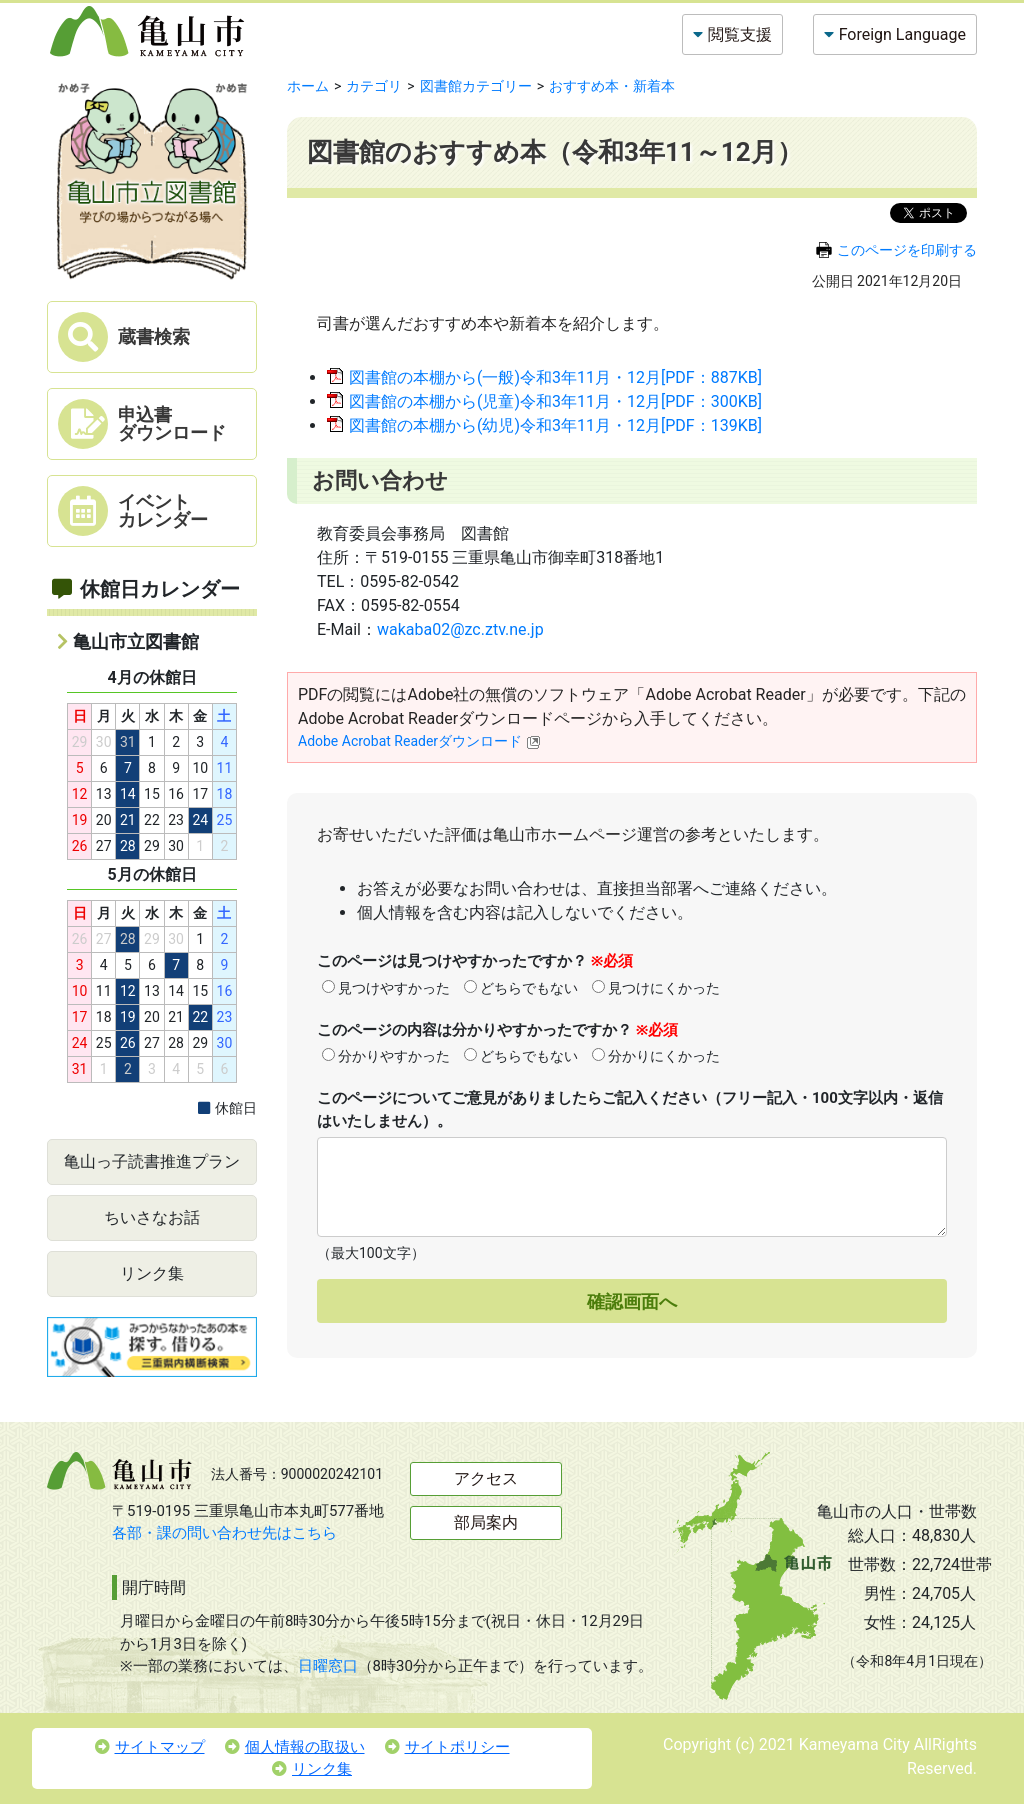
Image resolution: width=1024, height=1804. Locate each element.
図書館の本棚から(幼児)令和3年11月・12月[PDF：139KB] (555, 425)
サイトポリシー (447, 1747)
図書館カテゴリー (476, 86)
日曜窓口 (328, 1666)
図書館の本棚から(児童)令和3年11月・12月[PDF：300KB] (555, 401)
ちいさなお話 (152, 1217)
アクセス (486, 1478)
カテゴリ (374, 86)
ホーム (308, 86)
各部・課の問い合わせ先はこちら (224, 1533)
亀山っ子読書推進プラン (152, 1161)
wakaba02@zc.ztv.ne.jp (460, 629)
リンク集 (152, 1273)
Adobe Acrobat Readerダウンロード (419, 741)
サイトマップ (150, 1747)
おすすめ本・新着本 (612, 86)
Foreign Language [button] (902, 34)
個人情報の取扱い (295, 1747)
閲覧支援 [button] (740, 34)
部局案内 (486, 1522)
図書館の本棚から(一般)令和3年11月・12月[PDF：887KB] (555, 377)
